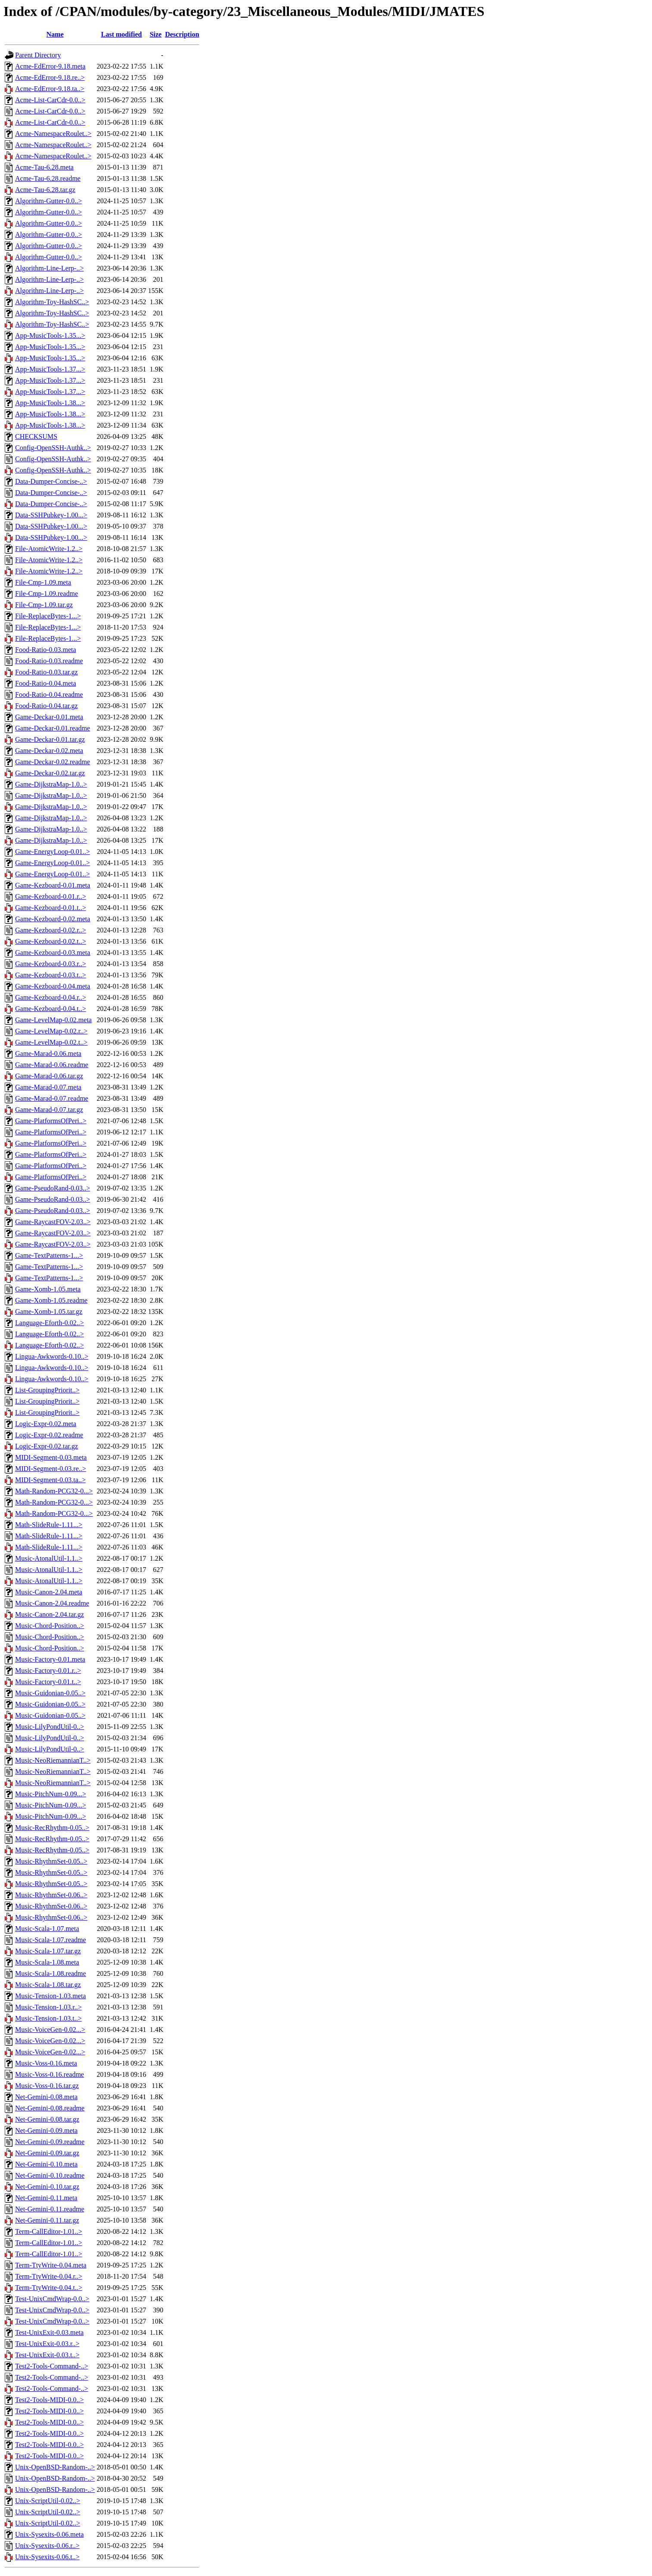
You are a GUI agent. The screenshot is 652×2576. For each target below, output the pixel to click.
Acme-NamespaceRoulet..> (53, 133)
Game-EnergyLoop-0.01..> (52, 851)
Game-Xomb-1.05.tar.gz (48, 1311)
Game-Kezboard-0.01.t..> (50, 907)
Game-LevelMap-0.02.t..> (51, 1042)
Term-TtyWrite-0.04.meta (50, 2265)
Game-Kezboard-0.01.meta (52, 885)
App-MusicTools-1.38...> (50, 402)
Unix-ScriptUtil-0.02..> (47, 2500)
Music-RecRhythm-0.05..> (52, 1827)
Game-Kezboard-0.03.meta (52, 952)
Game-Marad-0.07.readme (51, 1098)
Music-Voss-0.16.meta (46, 2063)
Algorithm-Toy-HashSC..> (52, 301)
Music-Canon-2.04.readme (52, 1603)
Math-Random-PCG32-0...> (54, 1491)
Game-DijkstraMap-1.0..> (51, 784)
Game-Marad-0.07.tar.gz (49, 1109)
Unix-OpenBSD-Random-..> (55, 2467)
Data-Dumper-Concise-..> (51, 481)
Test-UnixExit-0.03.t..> (47, 2355)
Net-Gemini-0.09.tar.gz (47, 2153)
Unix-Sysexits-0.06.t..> (47, 2556)
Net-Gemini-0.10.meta (46, 2164)
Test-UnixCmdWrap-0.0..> (52, 2298)
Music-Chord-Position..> (49, 1625)
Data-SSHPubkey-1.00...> (51, 515)
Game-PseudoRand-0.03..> (52, 1188)
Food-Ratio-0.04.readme (49, 694)
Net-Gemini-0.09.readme (50, 2141)
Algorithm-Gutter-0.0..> (48, 201)
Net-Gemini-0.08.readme (50, 2108)
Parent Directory (38, 55)
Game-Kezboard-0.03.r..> (50, 963)
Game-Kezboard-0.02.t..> (50, 941)
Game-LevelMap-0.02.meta (53, 1019)
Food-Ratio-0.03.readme (49, 660)
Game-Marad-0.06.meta (48, 1053)
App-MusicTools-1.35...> (50, 335)
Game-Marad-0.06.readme (51, 1064)
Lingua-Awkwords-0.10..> (51, 1356)
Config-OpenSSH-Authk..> (53, 447)
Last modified (121, 34)
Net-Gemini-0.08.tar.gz (47, 2119)
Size (156, 34)
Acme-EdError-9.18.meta (50, 66)
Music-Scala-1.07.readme (50, 1939)
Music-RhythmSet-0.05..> (51, 1861)
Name (55, 34)
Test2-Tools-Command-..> (51, 2366)
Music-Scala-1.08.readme (50, 1973)
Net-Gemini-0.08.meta (46, 2096)
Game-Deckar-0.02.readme (52, 761)
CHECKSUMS (36, 436)
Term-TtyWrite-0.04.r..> (48, 2276)
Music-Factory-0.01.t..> (48, 1681)
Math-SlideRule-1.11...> (48, 1524)
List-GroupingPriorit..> (47, 1390)
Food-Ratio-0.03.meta (45, 649)
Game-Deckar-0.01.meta (49, 717)
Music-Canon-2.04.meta (48, 1592)
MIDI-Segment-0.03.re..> (50, 1468)
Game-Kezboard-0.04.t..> (50, 1008)
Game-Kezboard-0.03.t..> (50, 975)
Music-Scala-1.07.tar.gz (48, 1951)
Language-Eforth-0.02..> (49, 1322)
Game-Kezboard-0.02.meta (52, 919)
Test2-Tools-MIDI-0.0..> (49, 2399)
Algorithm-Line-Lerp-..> (49, 268)
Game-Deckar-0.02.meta (49, 750)
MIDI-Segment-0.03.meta (51, 1457)
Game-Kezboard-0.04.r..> (50, 997)
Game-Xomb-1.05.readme (51, 1300)
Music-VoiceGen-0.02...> (50, 2029)
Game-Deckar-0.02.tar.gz (50, 773)
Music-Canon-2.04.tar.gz (49, 1614)
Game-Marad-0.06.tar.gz (49, 1076)
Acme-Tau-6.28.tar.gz (45, 189)
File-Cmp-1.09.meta (43, 582)
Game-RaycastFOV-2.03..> (53, 1221)
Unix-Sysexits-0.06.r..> (47, 2545)
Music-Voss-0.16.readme (49, 2074)
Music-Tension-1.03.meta (50, 1996)
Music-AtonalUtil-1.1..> (48, 1558)
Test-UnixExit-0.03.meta (49, 2332)
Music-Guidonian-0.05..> (50, 1693)
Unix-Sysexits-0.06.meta (49, 2534)
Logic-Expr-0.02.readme (49, 1435)
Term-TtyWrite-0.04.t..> (48, 2287)
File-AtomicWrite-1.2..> (48, 548)
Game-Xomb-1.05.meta (48, 1289)
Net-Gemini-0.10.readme (50, 2175)
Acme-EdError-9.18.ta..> (50, 88)
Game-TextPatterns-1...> (49, 1255)
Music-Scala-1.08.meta (47, 1962)
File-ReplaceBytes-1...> (48, 616)
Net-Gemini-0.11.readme (49, 2209)
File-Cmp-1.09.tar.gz (44, 604)
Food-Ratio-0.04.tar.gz (46, 705)
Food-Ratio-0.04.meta (45, 683)
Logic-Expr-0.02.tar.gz (46, 1446)
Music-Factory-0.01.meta (50, 1659)
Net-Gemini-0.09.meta (46, 2130)
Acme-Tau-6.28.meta (44, 167)
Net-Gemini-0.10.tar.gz (47, 2186)
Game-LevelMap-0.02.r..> (51, 1031)
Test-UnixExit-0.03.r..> (47, 2343)
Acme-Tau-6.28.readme (48, 178)
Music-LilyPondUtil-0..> (49, 1726)
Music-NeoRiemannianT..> (53, 1760)
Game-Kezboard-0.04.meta (52, 986)
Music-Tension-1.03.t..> (48, 2018)
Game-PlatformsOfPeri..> (50, 1120)
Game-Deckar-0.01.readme (52, 728)
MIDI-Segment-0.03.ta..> (50, 1479)
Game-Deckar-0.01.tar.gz (50, 739)
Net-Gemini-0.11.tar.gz (47, 2220)
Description (182, 34)
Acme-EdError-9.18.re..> (50, 77)
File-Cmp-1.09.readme (46, 593)
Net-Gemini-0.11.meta (46, 2197)
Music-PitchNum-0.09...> (50, 1794)
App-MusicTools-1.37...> (50, 369)
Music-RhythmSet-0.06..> (51, 1895)
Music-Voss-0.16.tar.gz (47, 2085)
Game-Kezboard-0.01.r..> (50, 896)
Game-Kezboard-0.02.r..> (50, 930)
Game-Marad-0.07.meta (48, 1087)
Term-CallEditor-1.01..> (48, 2231)
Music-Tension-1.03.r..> (48, 2007)
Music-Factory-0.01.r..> (48, 1670)
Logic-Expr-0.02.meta (45, 1423)
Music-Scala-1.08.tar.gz (48, 1984)
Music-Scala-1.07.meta (47, 1928)
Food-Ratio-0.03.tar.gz (46, 672)
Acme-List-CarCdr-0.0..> (50, 100)
